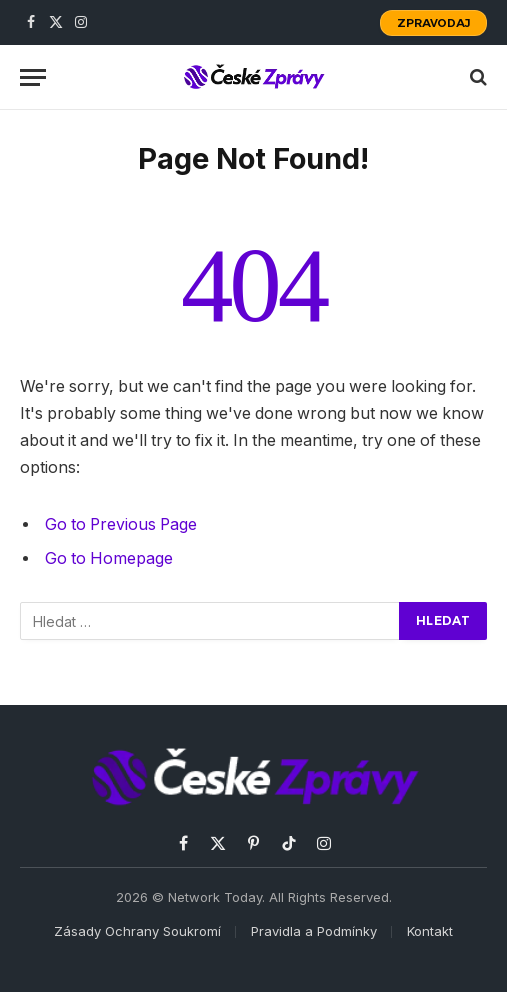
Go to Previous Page (121, 524)
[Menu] (33, 77)
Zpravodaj (433, 23)
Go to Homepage (109, 558)
